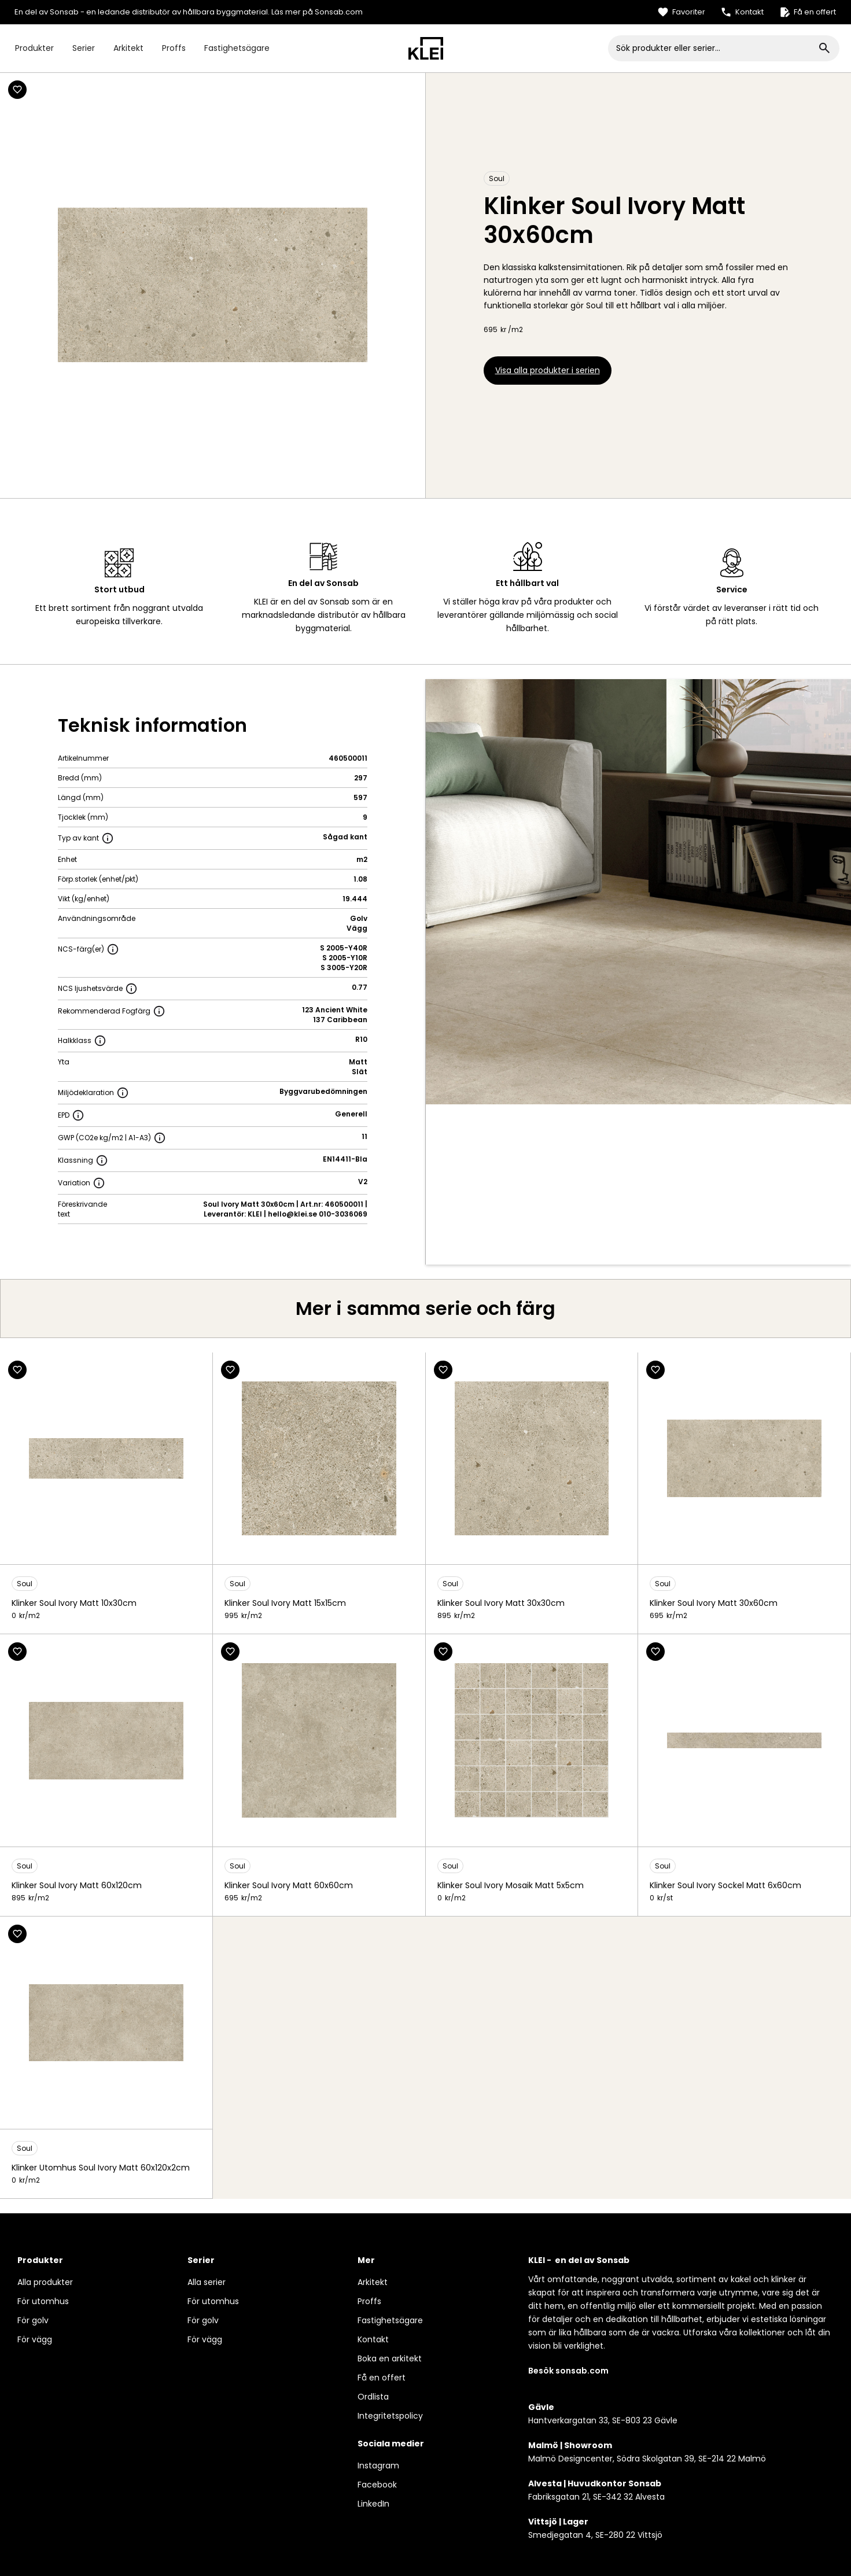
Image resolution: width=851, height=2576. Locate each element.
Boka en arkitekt (390, 2358)
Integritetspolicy (390, 2416)
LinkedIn (373, 2503)
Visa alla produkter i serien (547, 370)
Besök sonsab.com (568, 2370)
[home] (425, 48)
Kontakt (373, 2339)
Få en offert (382, 2377)
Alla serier (206, 2282)
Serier (83, 48)
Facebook (377, 2484)
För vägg (34, 2339)
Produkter (34, 48)
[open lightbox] (638, 891)
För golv (33, 2320)
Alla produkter (45, 2282)
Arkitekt (128, 48)
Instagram (378, 2465)
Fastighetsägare (237, 48)
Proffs (174, 48)
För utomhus (43, 2301)
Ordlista (373, 2396)
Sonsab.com (339, 11)
